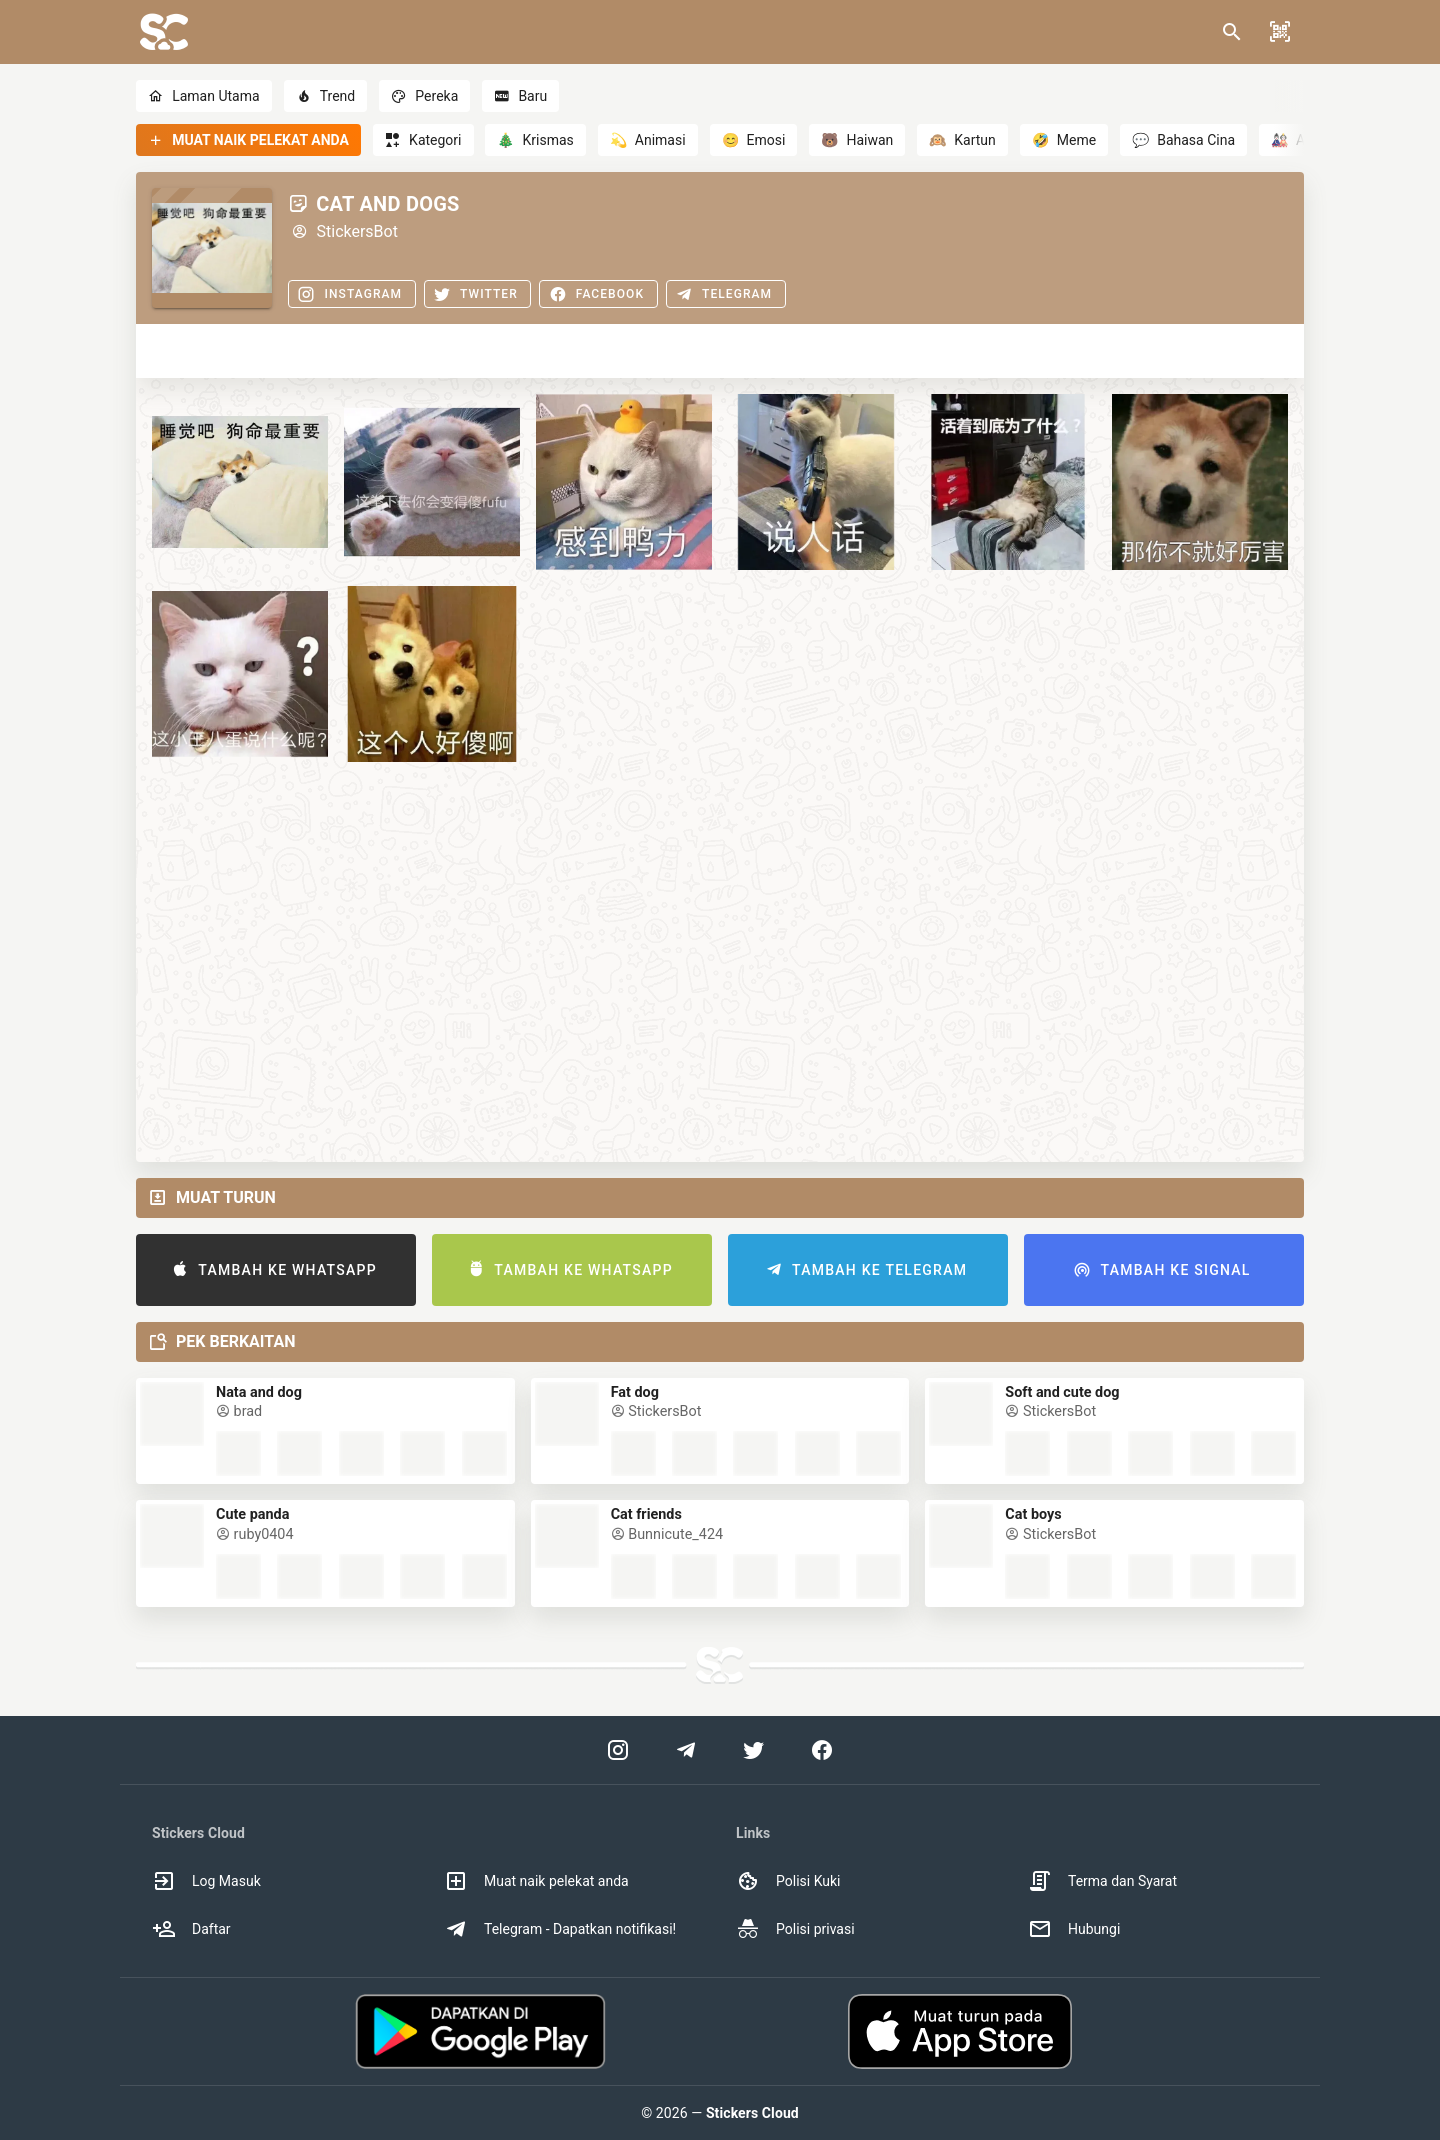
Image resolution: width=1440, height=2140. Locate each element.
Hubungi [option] (1074, 1929)
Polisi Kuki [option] (788, 1881)
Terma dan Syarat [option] (1102, 1881)
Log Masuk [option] (206, 1881)
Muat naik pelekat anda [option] (536, 1881)
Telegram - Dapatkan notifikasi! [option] (560, 1929)
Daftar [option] (191, 1929)
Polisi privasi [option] (795, 1929)
